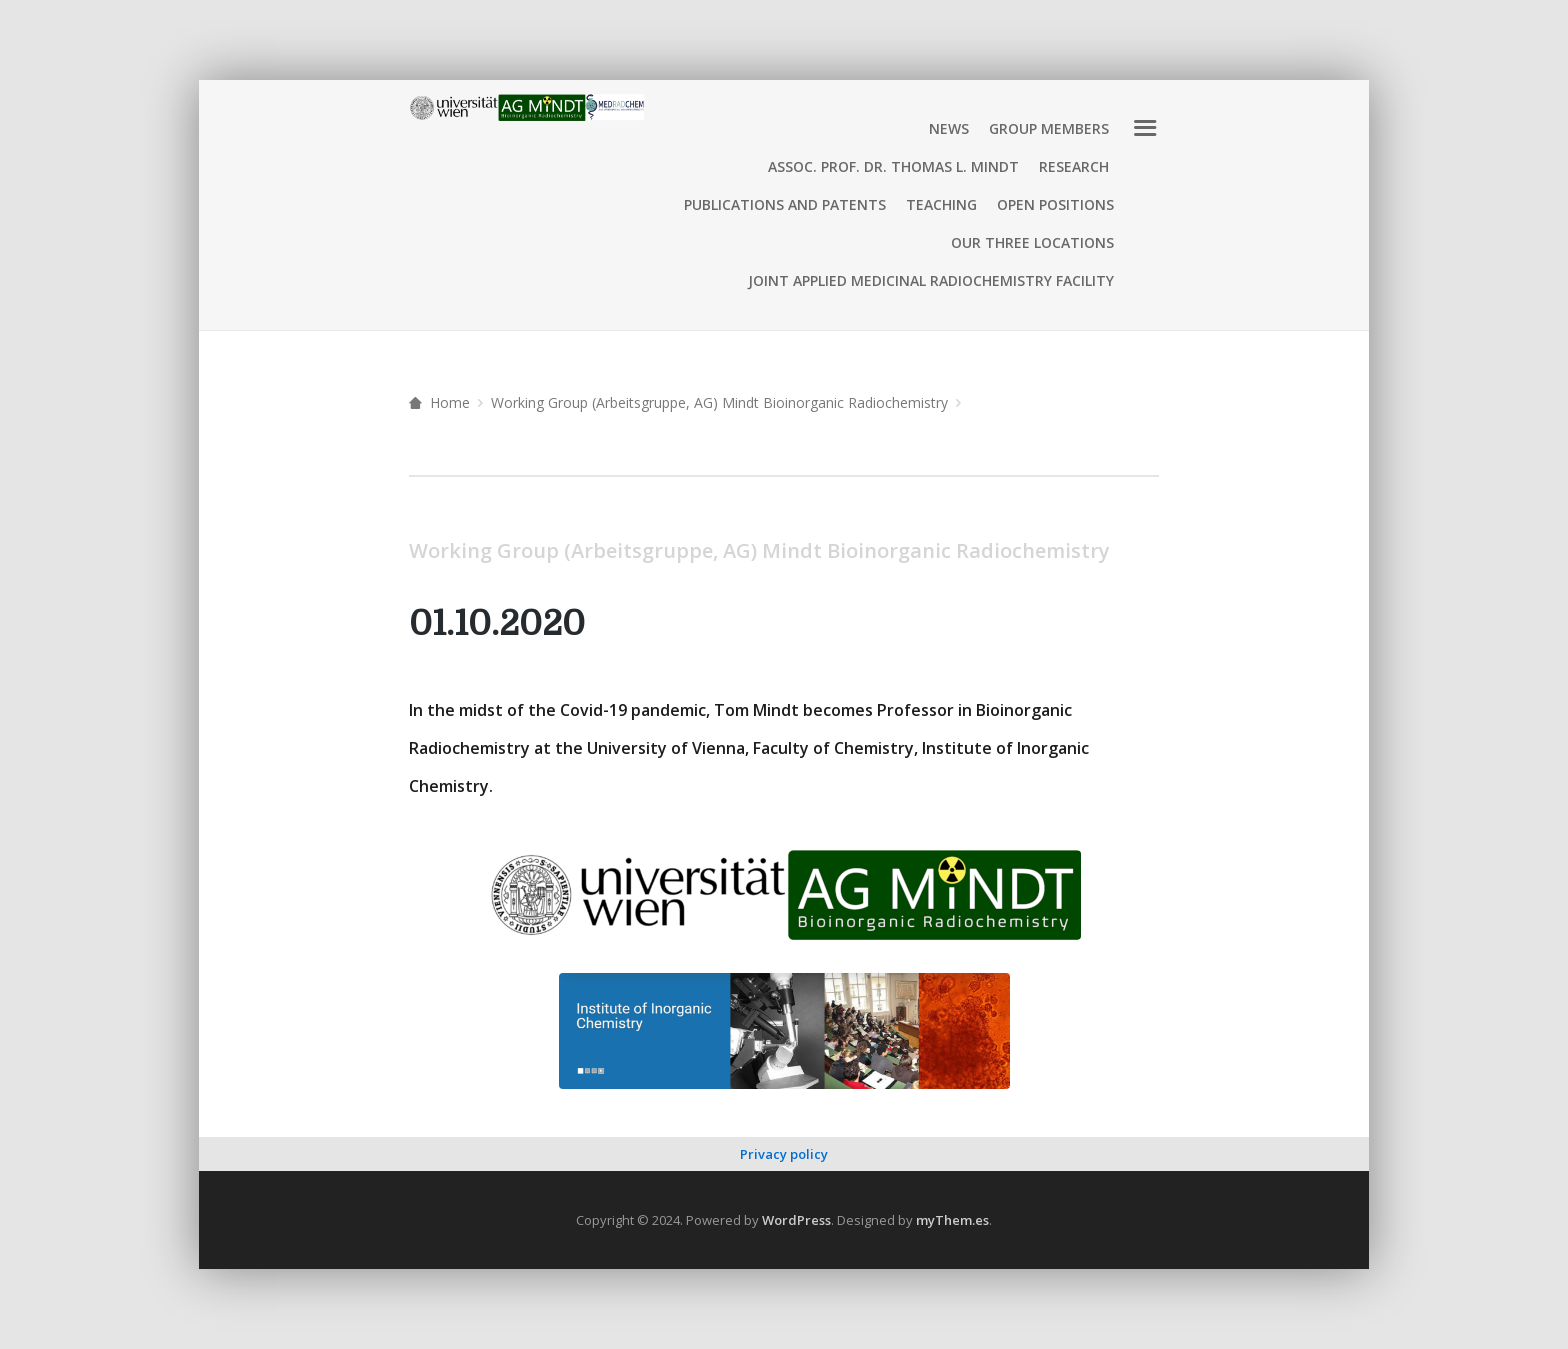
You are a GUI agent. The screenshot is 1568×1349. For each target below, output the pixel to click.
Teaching (941, 204)
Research (1074, 166)
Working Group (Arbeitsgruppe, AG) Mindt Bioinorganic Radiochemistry (719, 402)
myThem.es (952, 1220)
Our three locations (1032, 242)
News (949, 128)
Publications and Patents (785, 204)
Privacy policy (784, 1154)
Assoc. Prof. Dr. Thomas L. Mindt (893, 166)
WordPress (796, 1220)
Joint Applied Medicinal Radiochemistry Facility (931, 280)
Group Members (1049, 128)
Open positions (1055, 204)
